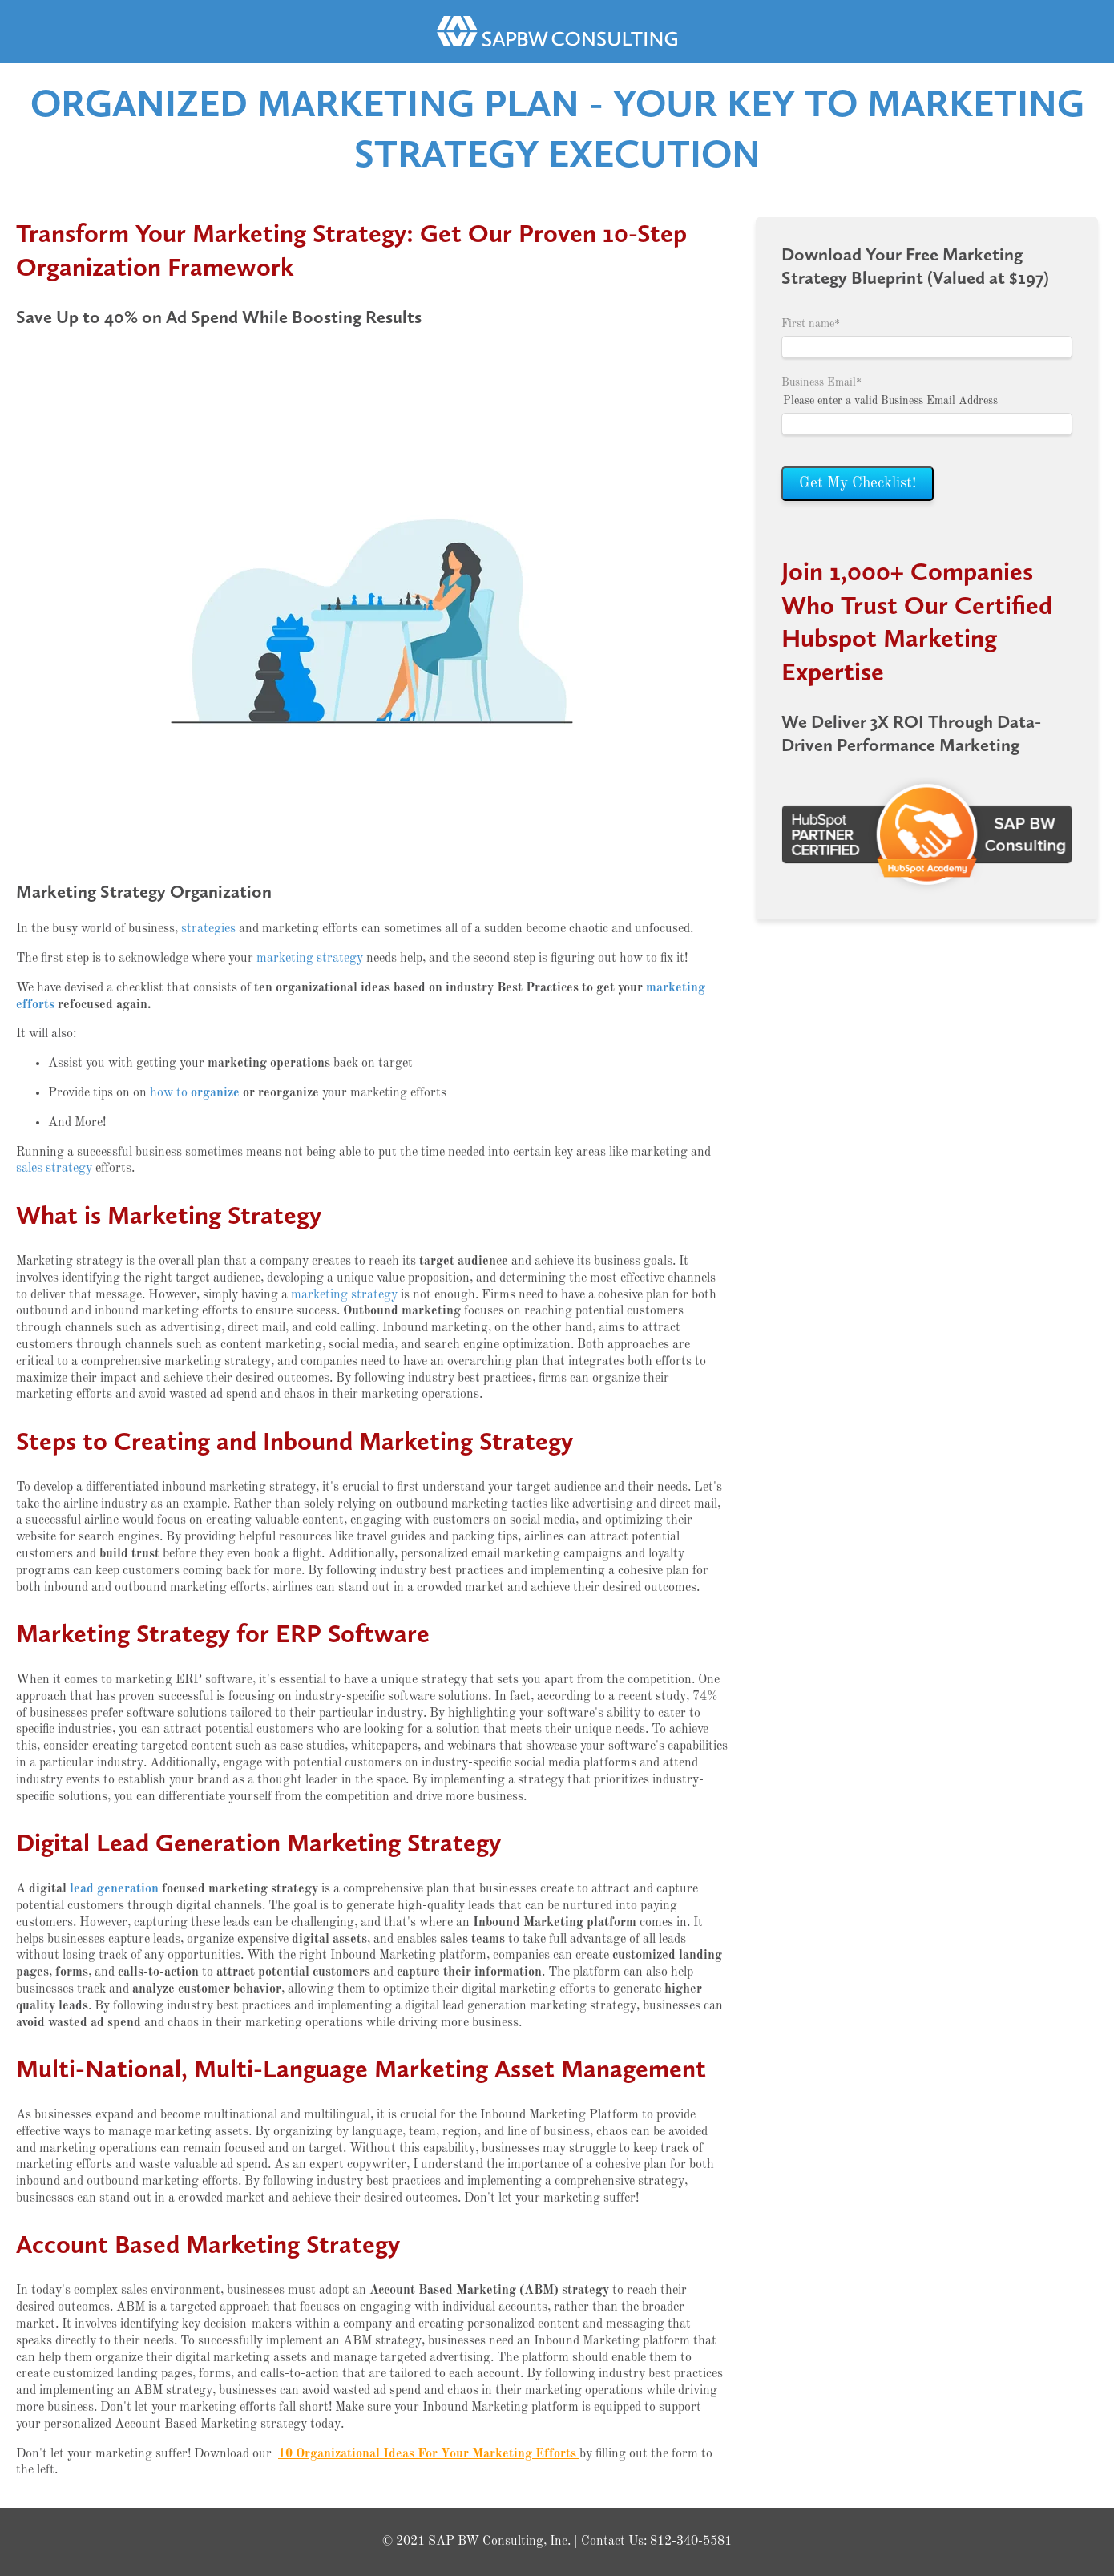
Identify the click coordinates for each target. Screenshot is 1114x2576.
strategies (208, 929)
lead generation (114, 1889)
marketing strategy (309, 958)
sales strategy (54, 1168)
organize (215, 1093)
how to (170, 1093)
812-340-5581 (691, 2541)
